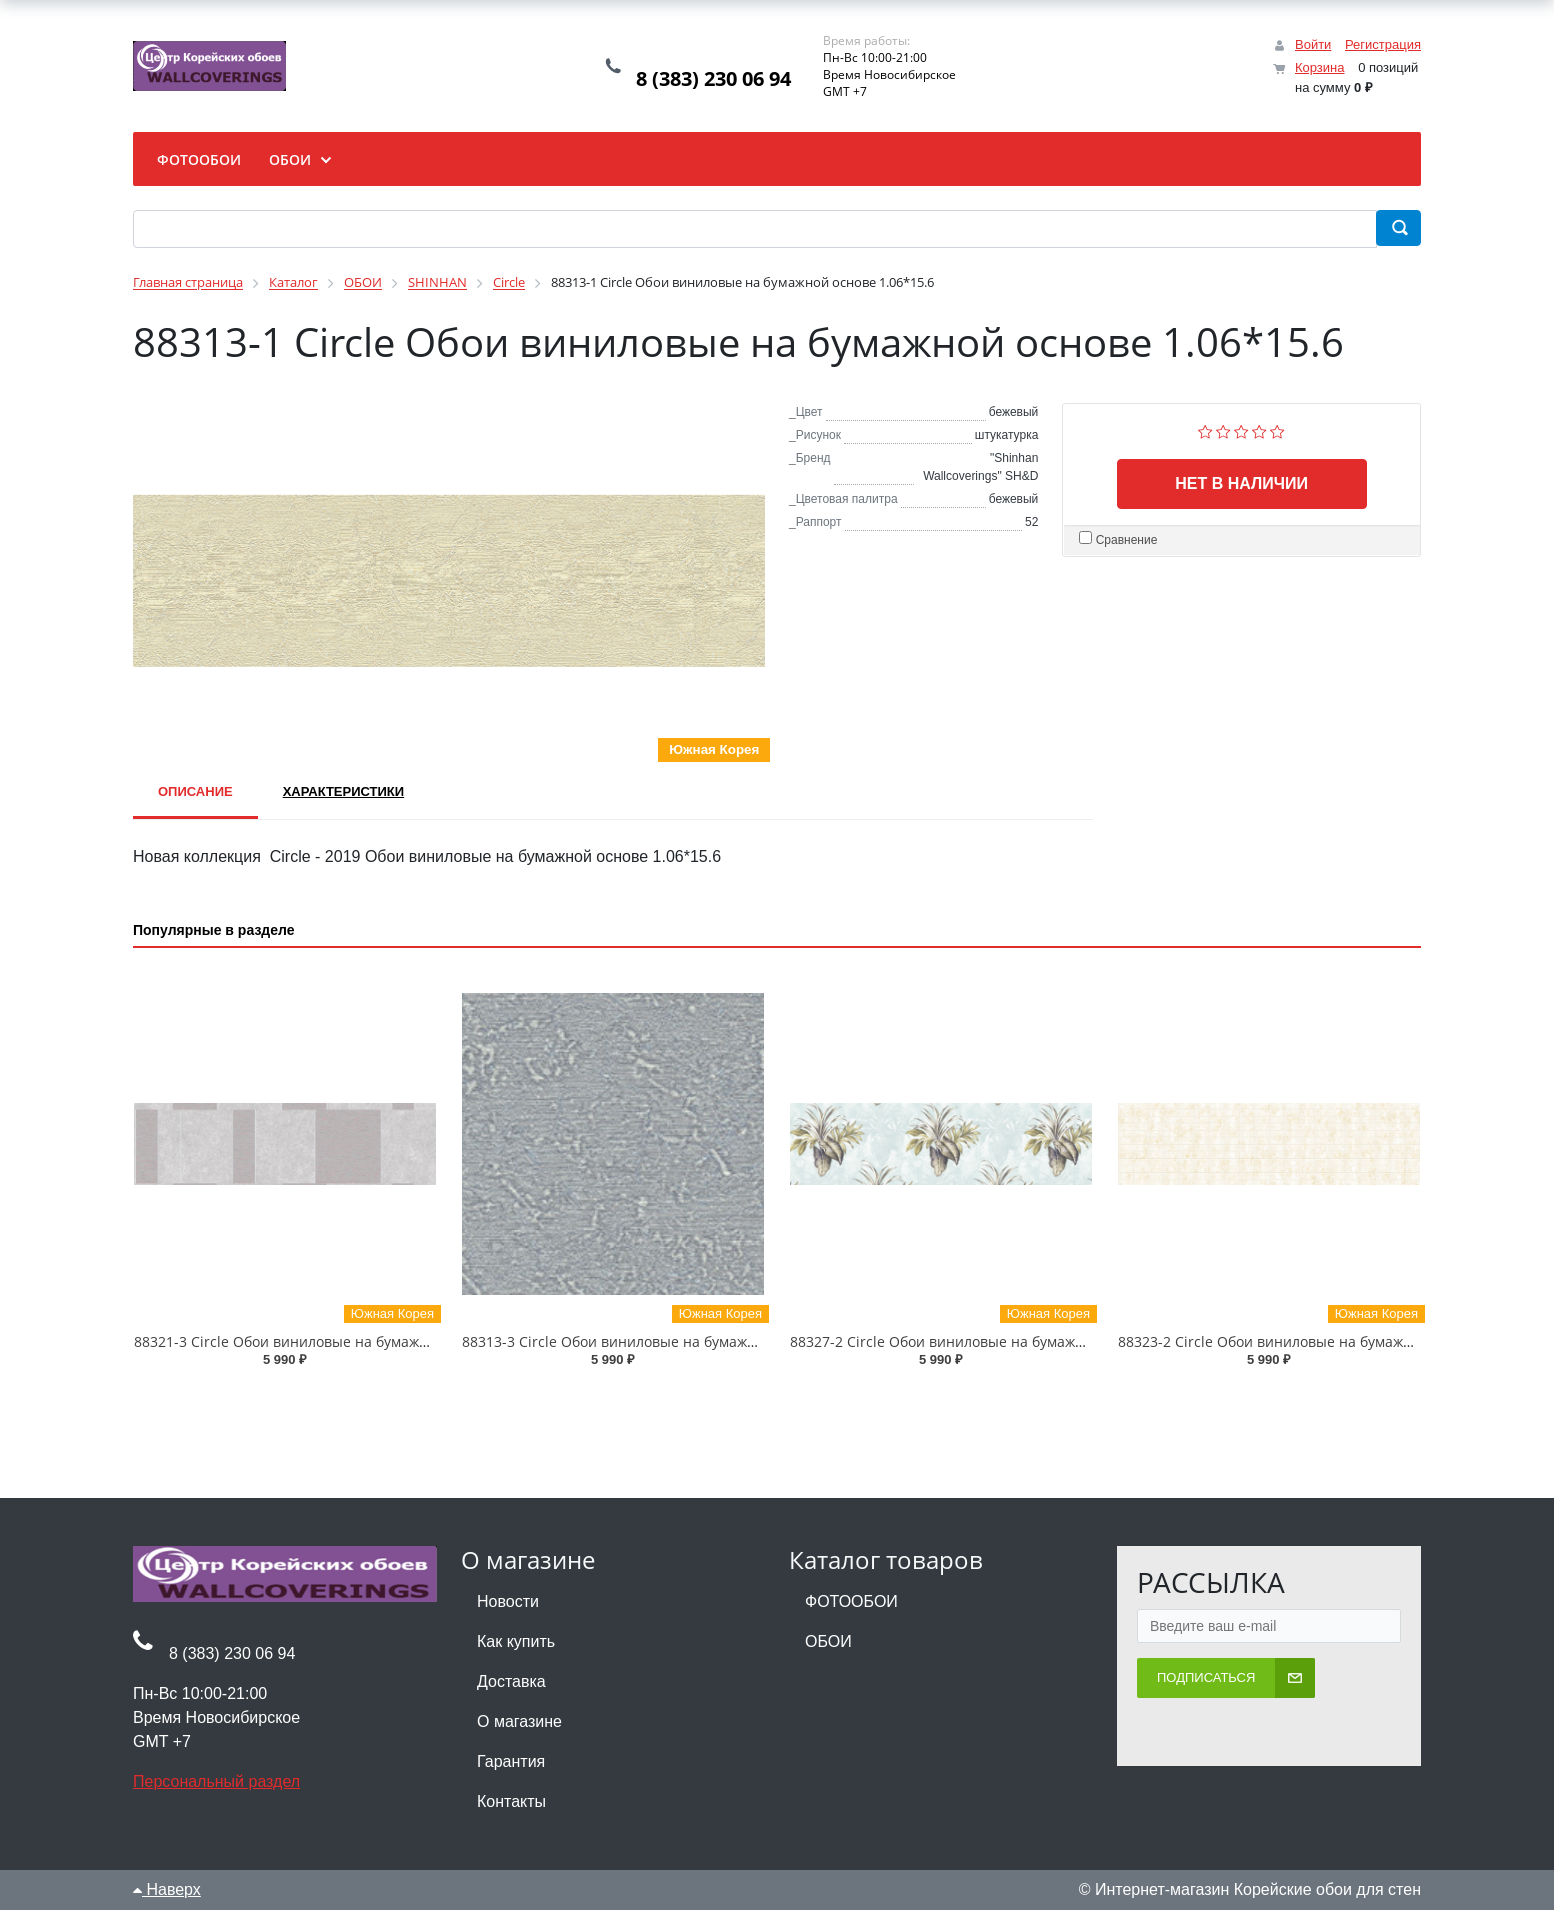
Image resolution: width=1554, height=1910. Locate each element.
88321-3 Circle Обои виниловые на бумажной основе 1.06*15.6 (349, 1341)
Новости (508, 1601)
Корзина (1320, 67)
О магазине (519, 1721)
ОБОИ (828, 1641)
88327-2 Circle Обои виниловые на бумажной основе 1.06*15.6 (1005, 1341)
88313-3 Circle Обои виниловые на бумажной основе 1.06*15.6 (677, 1341)
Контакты (511, 1801)
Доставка (511, 1681)
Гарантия (511, 1761)
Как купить (516, 1641)
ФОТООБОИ (851, 1601)
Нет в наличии (1241, 483)
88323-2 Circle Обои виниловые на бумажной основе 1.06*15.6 (1333, 1341)
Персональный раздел (216, 1781)
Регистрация (1383, 44)
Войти (1313, 44)
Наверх (167, 1889)
